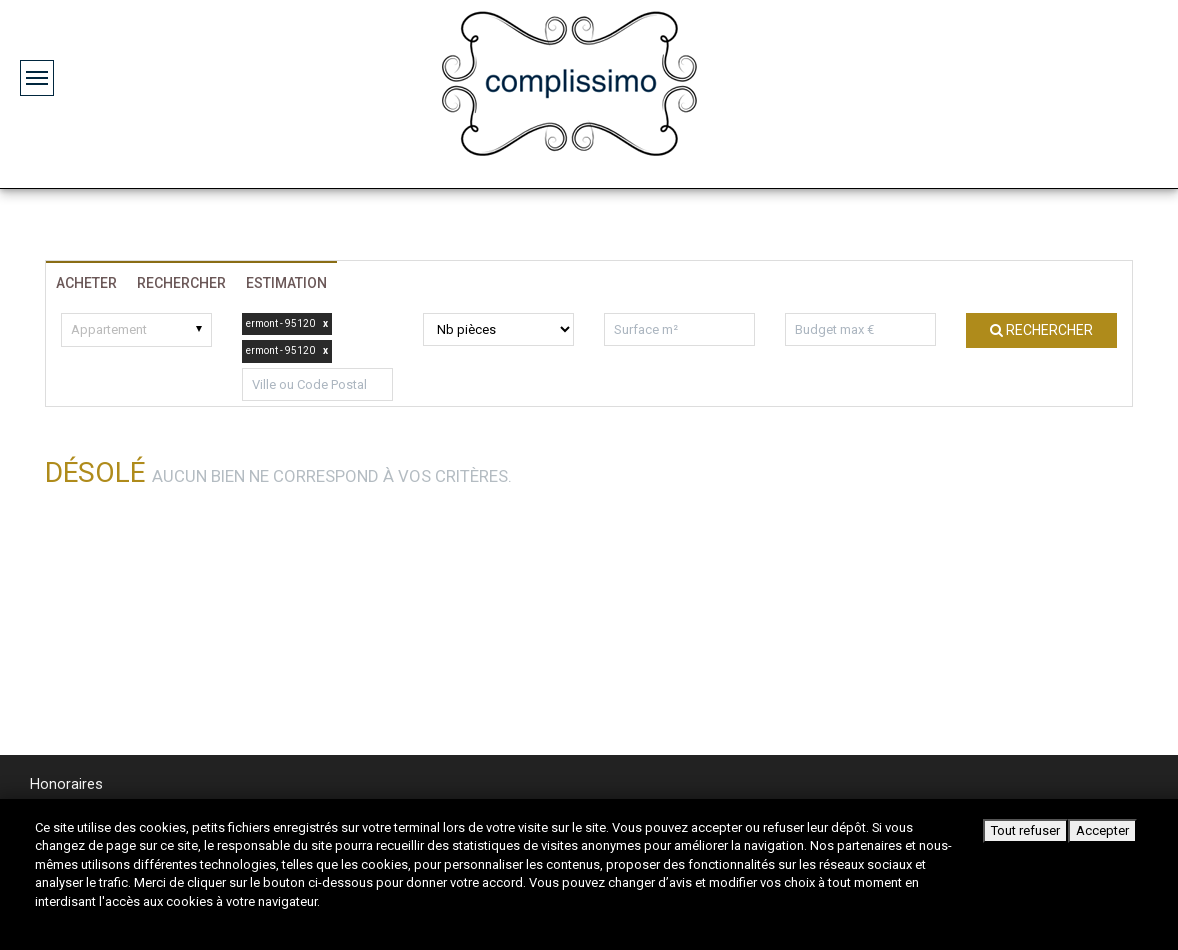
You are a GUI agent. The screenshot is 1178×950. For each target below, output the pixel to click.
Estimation (286, 283)
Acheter (86, 283)
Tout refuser (1025, 830)
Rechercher (181, 283)
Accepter (1102, 830)
